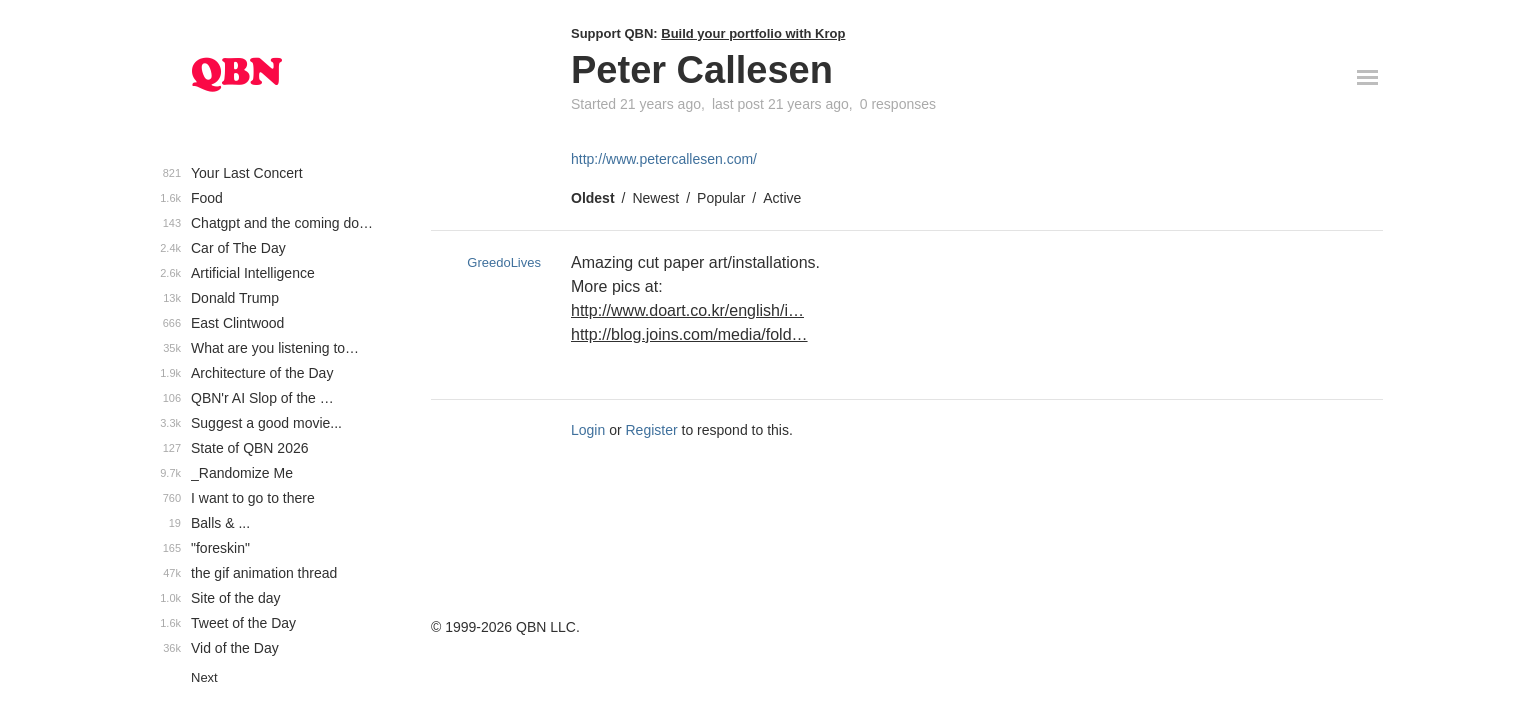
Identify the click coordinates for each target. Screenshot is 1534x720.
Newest (655, 198)
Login (588, 430)
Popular (721, 198)
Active (782, 198)
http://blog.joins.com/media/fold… (689, 334)
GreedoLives (504, 262)
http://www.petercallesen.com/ (664, 159)
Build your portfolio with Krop (753, 33)
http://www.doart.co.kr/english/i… (687, 310)
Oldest (593, 198)
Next (204, 677)
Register (652, 430)
